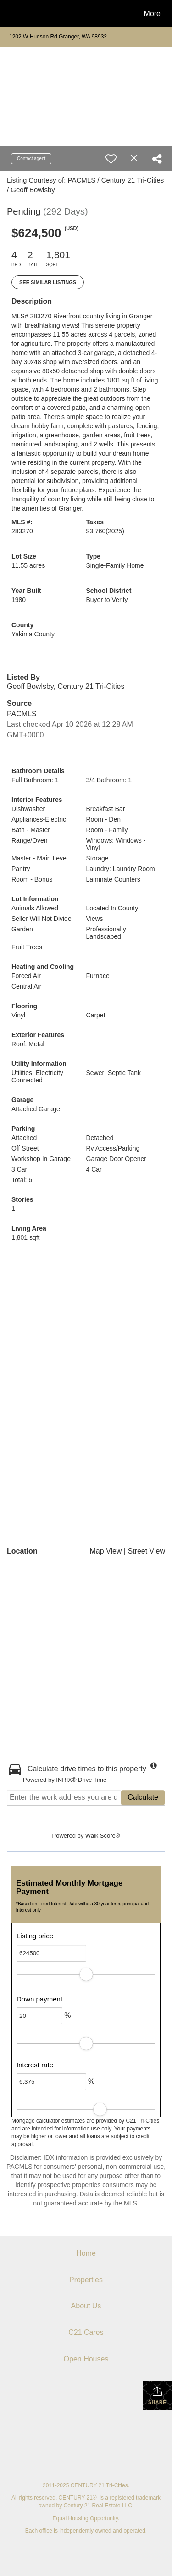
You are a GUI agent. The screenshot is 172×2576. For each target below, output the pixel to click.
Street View (146, 1551)
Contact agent (31, 158)
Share (157, 2395)
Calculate (143, 1797)
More (152, 13)
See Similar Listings (47, 282)
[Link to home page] (15, 13)
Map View (105, 1551)
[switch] (111, 158)
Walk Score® (102, 1835)
